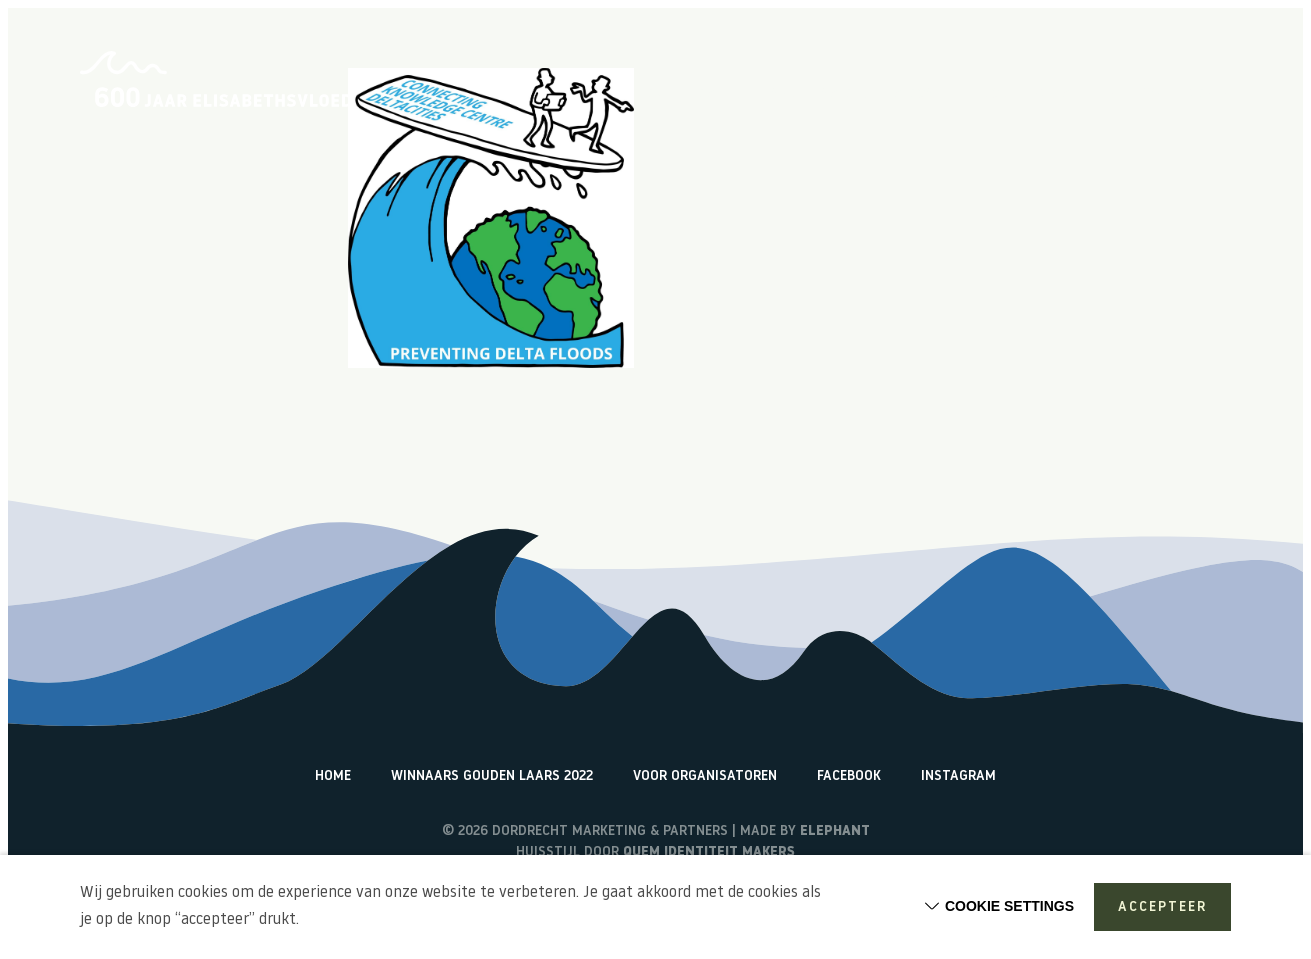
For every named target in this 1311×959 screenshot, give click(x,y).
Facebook (849, 776)
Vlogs (913, 95)
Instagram (958, 776)
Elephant (835, 831)
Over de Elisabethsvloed (783, 95)
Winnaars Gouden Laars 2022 (492, 776)
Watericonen (1186, 95)
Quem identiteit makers (709, 852)
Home (655, 95)
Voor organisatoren (705, 776)
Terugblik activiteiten (1038, 95)
